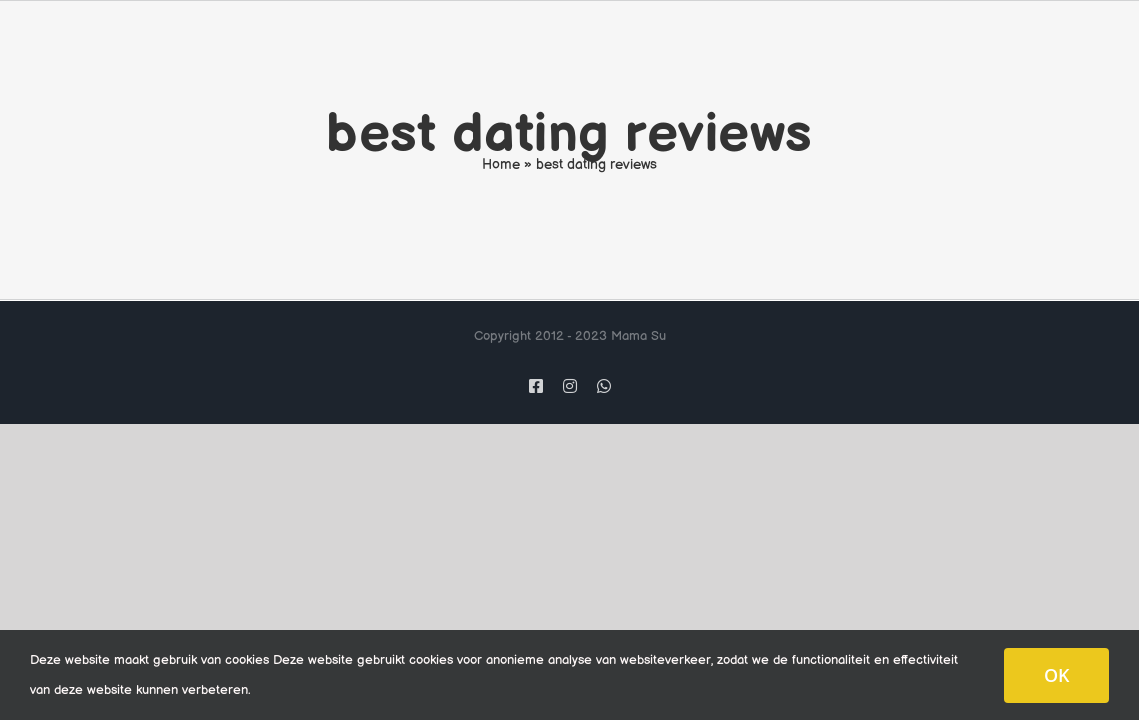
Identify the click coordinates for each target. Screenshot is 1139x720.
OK (1056, 675)
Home (501, 164)
